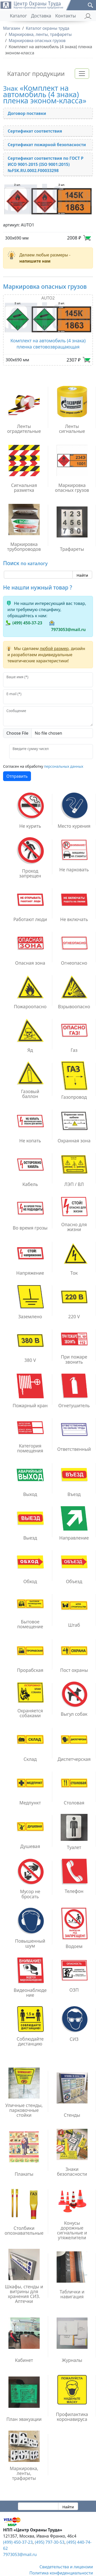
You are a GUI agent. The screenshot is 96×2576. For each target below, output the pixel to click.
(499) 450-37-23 (27, 623)
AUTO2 (48, 298)
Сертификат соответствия (35, 131)
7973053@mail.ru (68, 629)
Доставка (41, 16)
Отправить (17, 776)
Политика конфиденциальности (61, 2573)
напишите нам (34, 261)
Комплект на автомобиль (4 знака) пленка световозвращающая (48, 343)
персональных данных (63, 766)
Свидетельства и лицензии (66, 2567)
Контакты (65, 16)
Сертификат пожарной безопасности (47, 144)
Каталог (18, 16)
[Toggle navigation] (82, 73)
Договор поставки (27, 113)
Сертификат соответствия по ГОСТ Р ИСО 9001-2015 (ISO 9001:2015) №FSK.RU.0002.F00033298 (45, 164)
